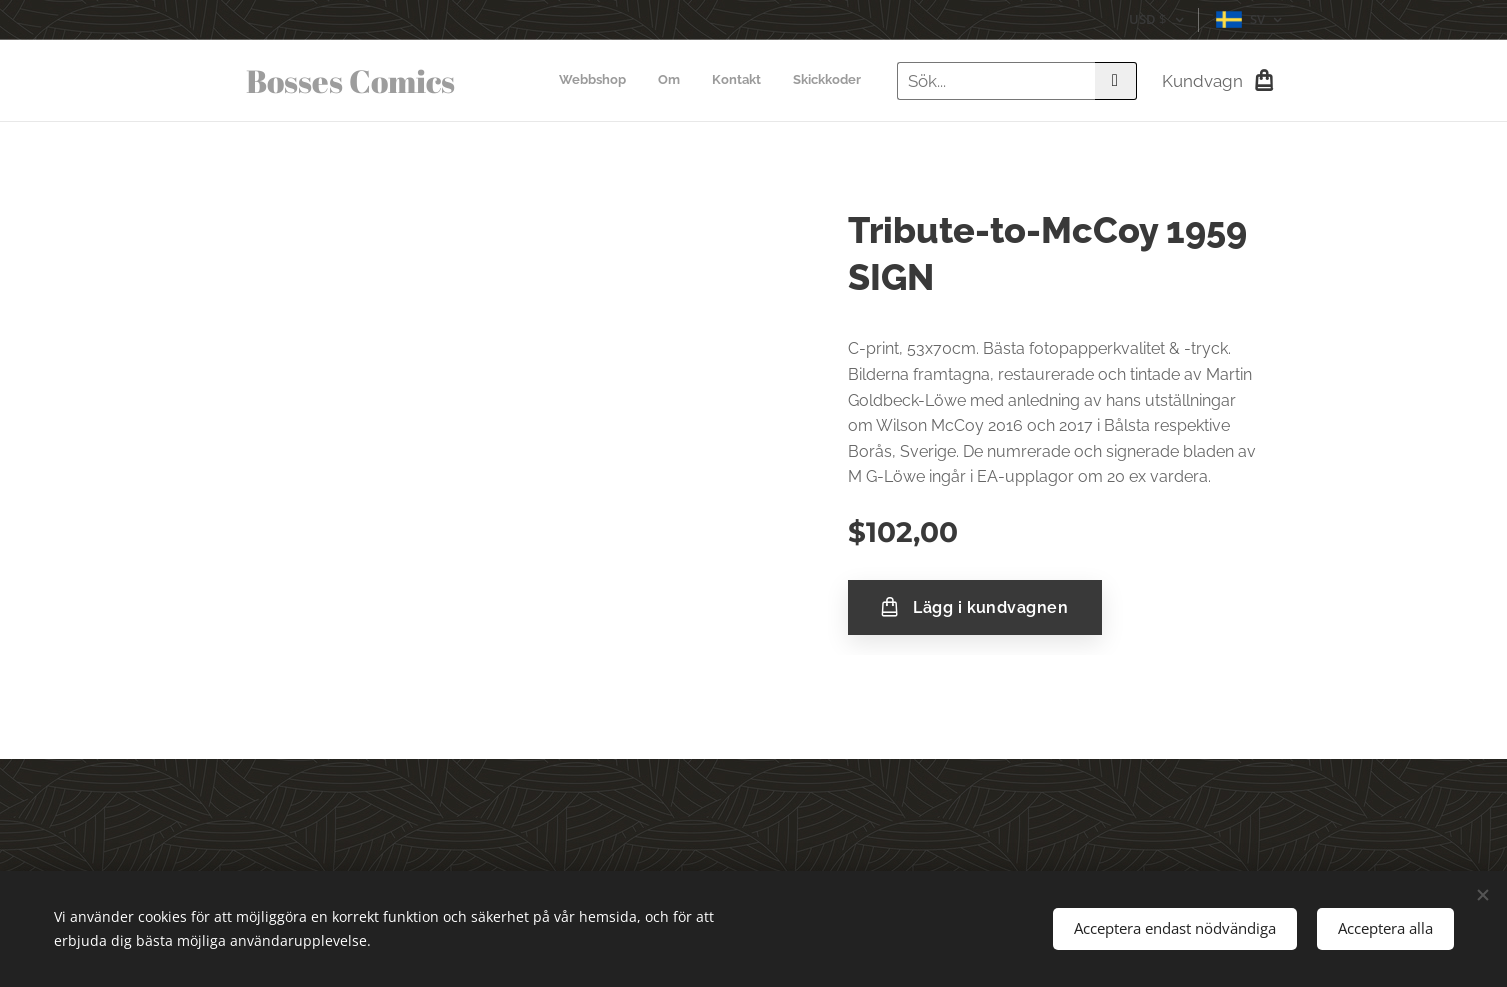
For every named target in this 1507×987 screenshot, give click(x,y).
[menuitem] (770, 81)
